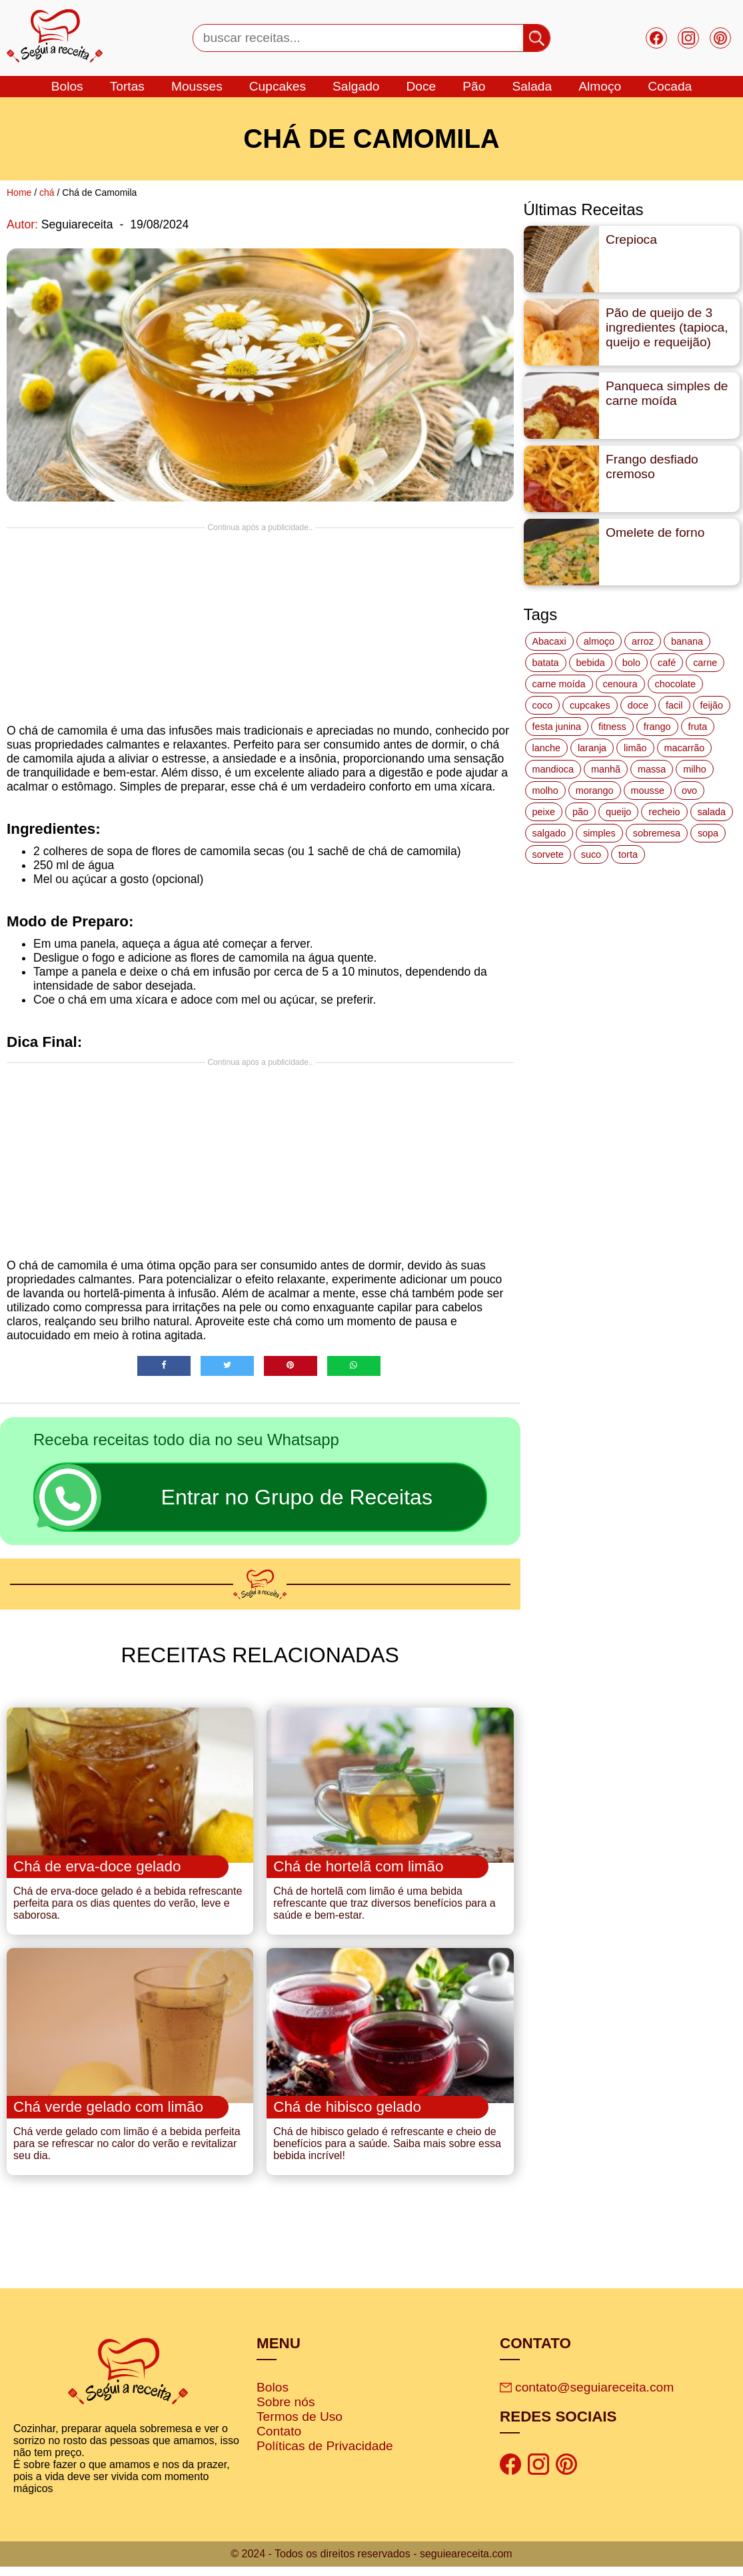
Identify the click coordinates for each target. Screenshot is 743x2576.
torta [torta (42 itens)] (628, 854)
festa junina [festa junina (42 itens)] (557, 726)
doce (421, 86)
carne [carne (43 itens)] (705, 662)
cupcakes (277, 86)
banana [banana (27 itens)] (687, 641)
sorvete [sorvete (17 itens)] (548, 854)
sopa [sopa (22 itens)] (708, 833)
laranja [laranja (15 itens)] (592, 748)
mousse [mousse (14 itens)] (647, 790)
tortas (127, 86)
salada (532, 86)
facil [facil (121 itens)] (674, 705)
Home (19, 192)
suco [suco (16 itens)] (591, 854)
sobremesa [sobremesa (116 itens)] (656, 833)
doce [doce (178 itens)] (638, 705)
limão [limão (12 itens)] (635, 748)
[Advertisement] (260, 625)
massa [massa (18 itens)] (652, 769)
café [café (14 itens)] (667, 662)
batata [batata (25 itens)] (545, 662)
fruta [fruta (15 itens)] (698, 726)
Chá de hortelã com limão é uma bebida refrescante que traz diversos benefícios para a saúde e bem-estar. (384, 1907)
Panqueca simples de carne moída (667, 393)
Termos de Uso (300, 2426)
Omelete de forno (655, 532)
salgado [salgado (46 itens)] (549, 833)
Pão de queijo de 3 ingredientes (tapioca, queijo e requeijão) (667, 327)
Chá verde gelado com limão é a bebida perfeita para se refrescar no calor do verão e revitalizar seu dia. (127, 2152)
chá (47, 192)
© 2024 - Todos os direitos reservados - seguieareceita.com (371, 2563)
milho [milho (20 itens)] (694, 769)
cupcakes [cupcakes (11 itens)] (590, 705)
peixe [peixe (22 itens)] (543, 811)
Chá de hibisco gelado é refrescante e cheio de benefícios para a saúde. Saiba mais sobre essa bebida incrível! (387, 2152)
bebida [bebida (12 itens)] (590, 662)
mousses (197, 86)
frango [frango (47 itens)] (657, 726)
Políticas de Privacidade (325, 2455)
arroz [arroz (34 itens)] (643, 641)
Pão (473, 86)
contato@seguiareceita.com (587, 2397)
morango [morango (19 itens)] (595, 790)
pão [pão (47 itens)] (580, 811)
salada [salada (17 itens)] (712, 811)
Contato (279, 2440)
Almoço (599, 86)
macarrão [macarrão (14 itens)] (684, 748)
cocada (670, 86)
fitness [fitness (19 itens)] (612, 726)
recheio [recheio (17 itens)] (664, 811)
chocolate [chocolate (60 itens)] (675, 684)
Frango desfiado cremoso (652, 466)
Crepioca (631, 239)
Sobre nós (286, 2411)
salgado (356, 86)
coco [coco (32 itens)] (542, 705)
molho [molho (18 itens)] (545, 790)
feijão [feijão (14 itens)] (711, 705)
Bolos (273, 2397)
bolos (67, 86)
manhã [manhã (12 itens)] (605, 769)
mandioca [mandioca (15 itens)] (553, 769)
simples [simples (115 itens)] (599, 833)
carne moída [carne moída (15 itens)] (559, 684)
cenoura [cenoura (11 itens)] (620, 684)
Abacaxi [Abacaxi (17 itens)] (549, 641)
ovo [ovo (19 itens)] (689, 790)
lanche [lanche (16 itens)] (546, 748)
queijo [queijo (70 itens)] (618, 811)
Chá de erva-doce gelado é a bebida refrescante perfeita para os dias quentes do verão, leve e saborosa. (127, 1907)
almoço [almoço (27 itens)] (599, 641)
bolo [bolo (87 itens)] (631, 662)
